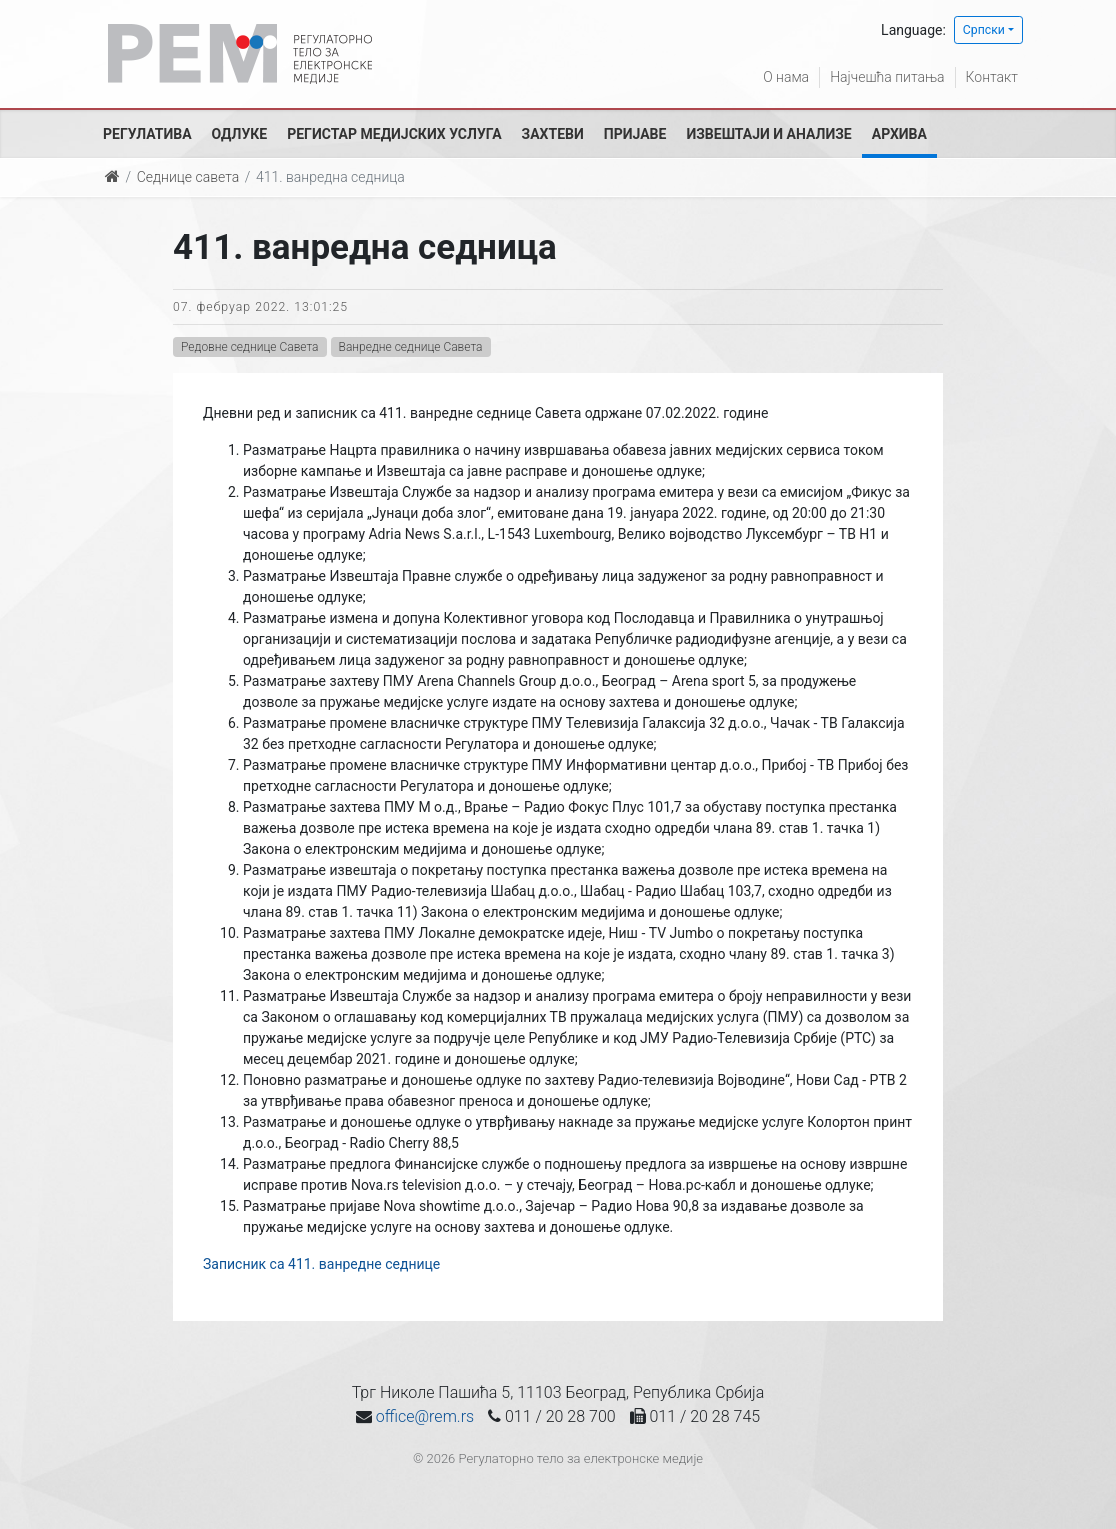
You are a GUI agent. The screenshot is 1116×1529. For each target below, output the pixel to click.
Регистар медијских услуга (394, 134)
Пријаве (635, 134)
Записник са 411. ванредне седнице (321, 1264)
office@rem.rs (425, 1416)
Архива (899, 134)
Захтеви (553, 134)
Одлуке (240, 134)
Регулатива (147, 134)
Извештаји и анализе (768, 134)
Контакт (992, 77)
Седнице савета (188, 177)
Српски (984, 30)
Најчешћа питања (887, 77)
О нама (786, 77)
